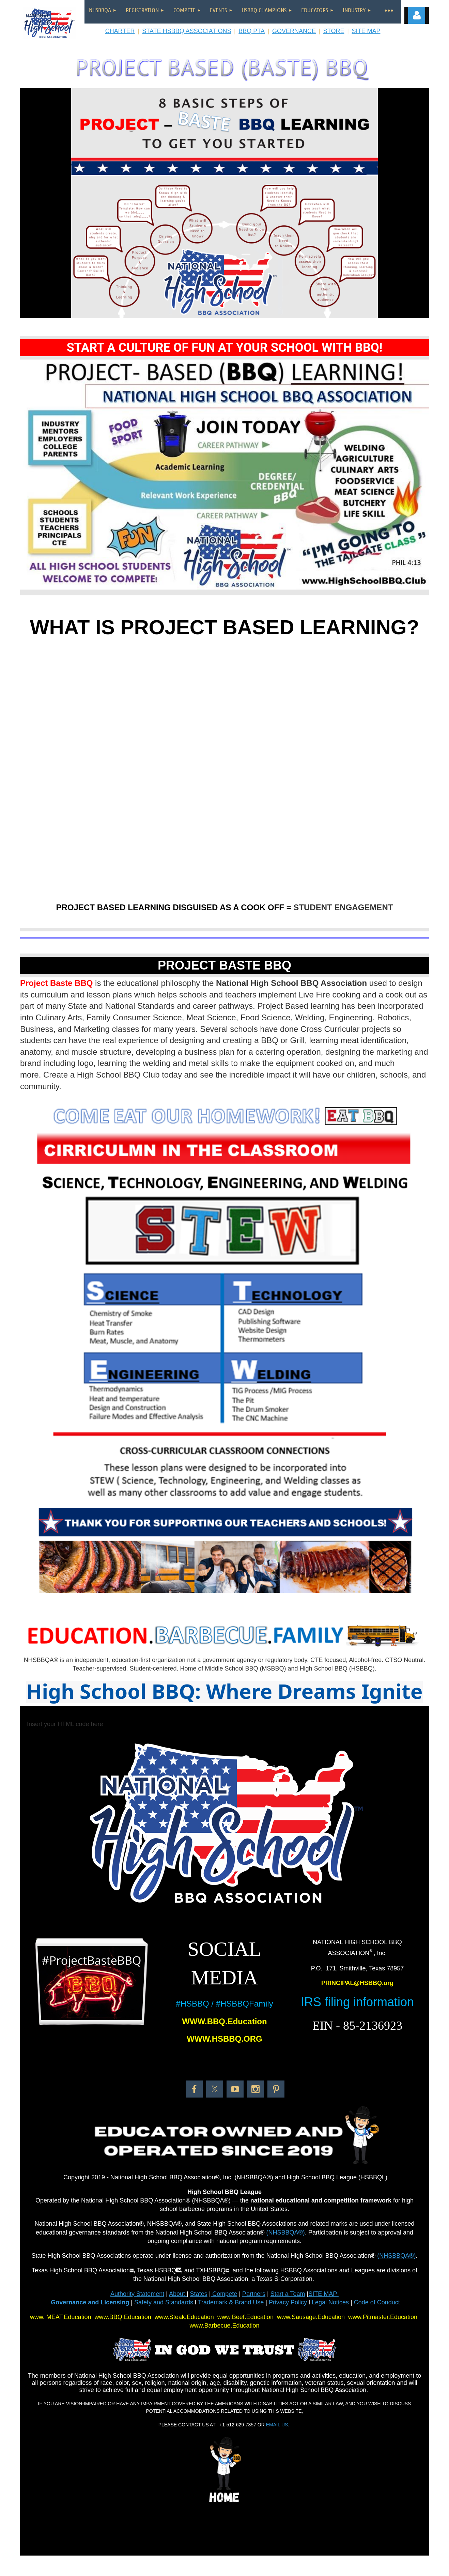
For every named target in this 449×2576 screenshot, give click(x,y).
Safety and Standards (163, 2302)
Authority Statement (137, 2293)
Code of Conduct (377, 2302)
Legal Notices (330, 2302)
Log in (416, 15)
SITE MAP (366, 31)
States (198, 2293)
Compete (224, 2293)
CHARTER (120, 31)
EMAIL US (277, 2424)
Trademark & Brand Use (231, 2302)
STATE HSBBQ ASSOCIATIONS (186, 31)
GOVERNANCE (294, 31)
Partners (253, 2293)
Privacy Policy (288, 2302)
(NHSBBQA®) (285, 2232)
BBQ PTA (251, 31)
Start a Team (287, 2293)
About (178, 2293)
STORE (333, 31)
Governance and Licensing (90, 2302)
